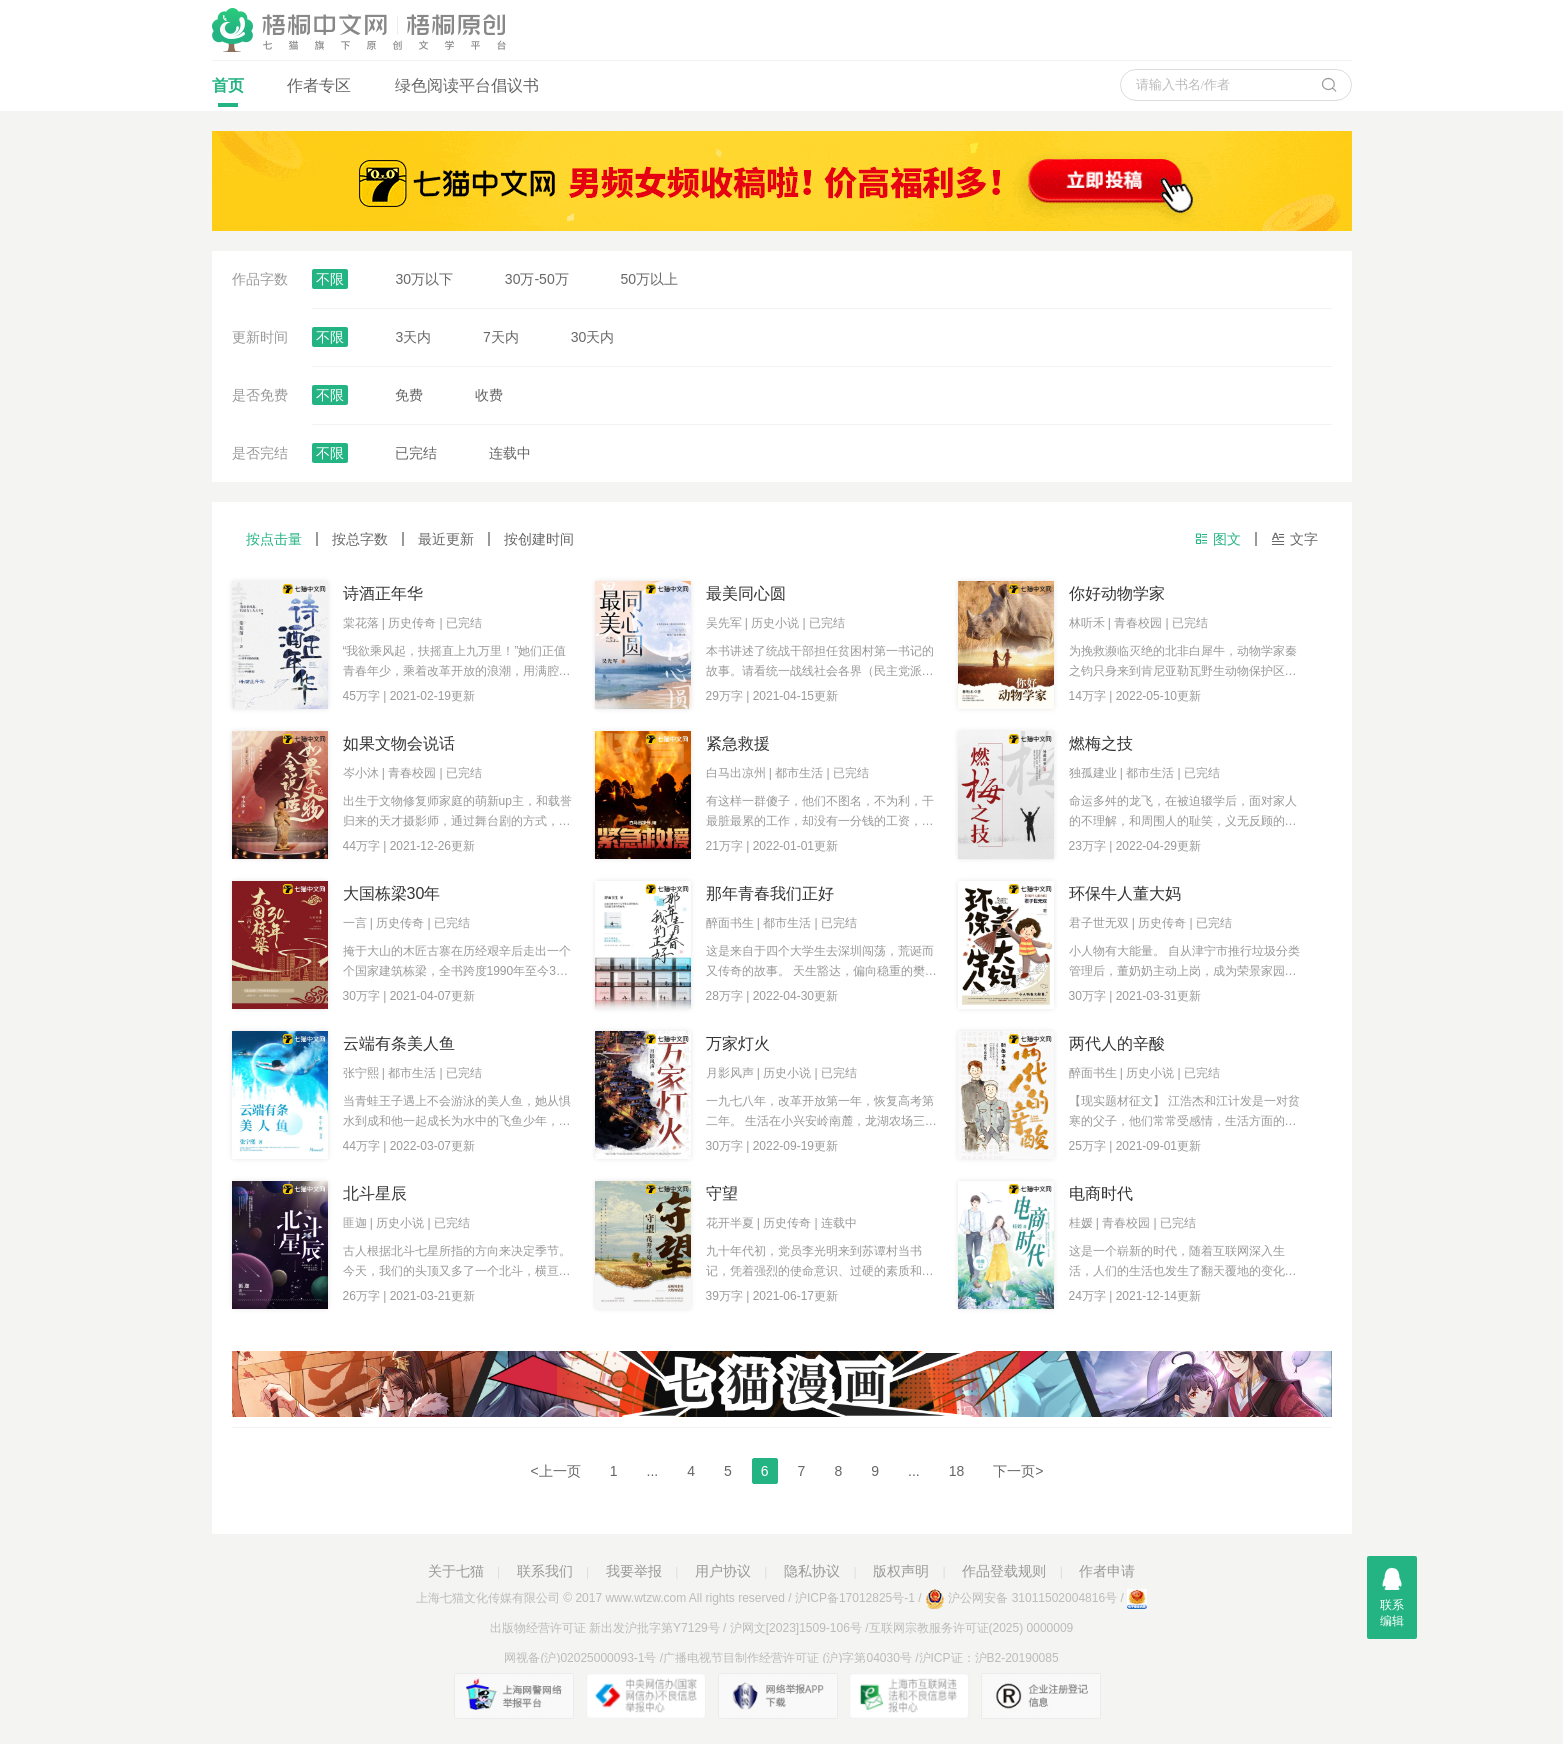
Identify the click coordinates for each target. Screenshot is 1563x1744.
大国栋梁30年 (392, 893)
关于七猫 (456, 1571)
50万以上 (650, 279)
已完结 (416, 453)
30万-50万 (537, 279)
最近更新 (446, 539)
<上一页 (556, 1471)
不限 (330, 279)
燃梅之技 (1101, 743)
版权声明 (901, 1571)
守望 (722, 1193)
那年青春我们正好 (770, 893)
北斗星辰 (375, 1193)
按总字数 (360, 539)
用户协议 (723, 1571)
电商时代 (1101, 1193)
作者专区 (319, 85)
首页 (228, 92)
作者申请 (1107, 1571)
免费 (409, 395)
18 (957, 1471)
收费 (489, 395)
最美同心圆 (746, 593)
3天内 (413, 337)
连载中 (510, 453)
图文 (1217, 539)
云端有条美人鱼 (399, 1043)
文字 (1294, 539)
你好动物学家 (1117, 593)
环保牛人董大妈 (1125, 893)
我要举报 (634, 1571)
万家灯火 (738, 1043)
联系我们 (545, 1571)
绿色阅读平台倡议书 (467, 85)
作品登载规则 (1004, 1571)
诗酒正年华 (383, 593)
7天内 (501, 337)
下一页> (1018, 1471)
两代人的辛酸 (1117, 1043)
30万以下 (424, 279)
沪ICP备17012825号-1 (855, 1598)
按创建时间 (539, 539)
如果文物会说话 (399, 743)
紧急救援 (738, 743)
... (653, 1471)
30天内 (593, 337)
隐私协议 (812, 1571)
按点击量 (274, 539)
